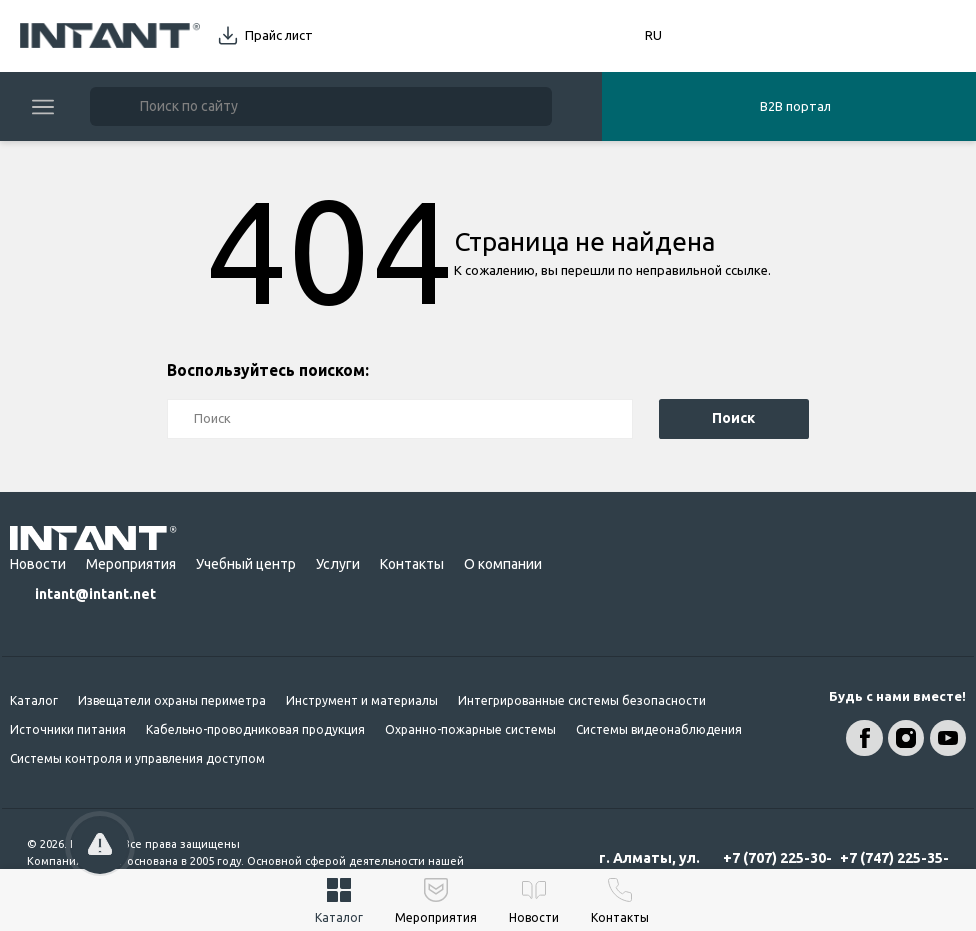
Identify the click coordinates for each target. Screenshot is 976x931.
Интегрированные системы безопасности (582, 700)
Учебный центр (246, 564)
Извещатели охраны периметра (172, 700)
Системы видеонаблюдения (659, 729)
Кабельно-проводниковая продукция (255, 729)
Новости (38, 564)
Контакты (412, 564)
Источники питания (68, 729)
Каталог (34, 700)
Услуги (338, 564)
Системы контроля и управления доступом (137, 758)
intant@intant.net (95, 594)
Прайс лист (279, 35)
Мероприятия (131, 564)
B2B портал (795, 106)
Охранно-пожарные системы (470, 729)
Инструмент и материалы (362, 700)
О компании (503, 564)
